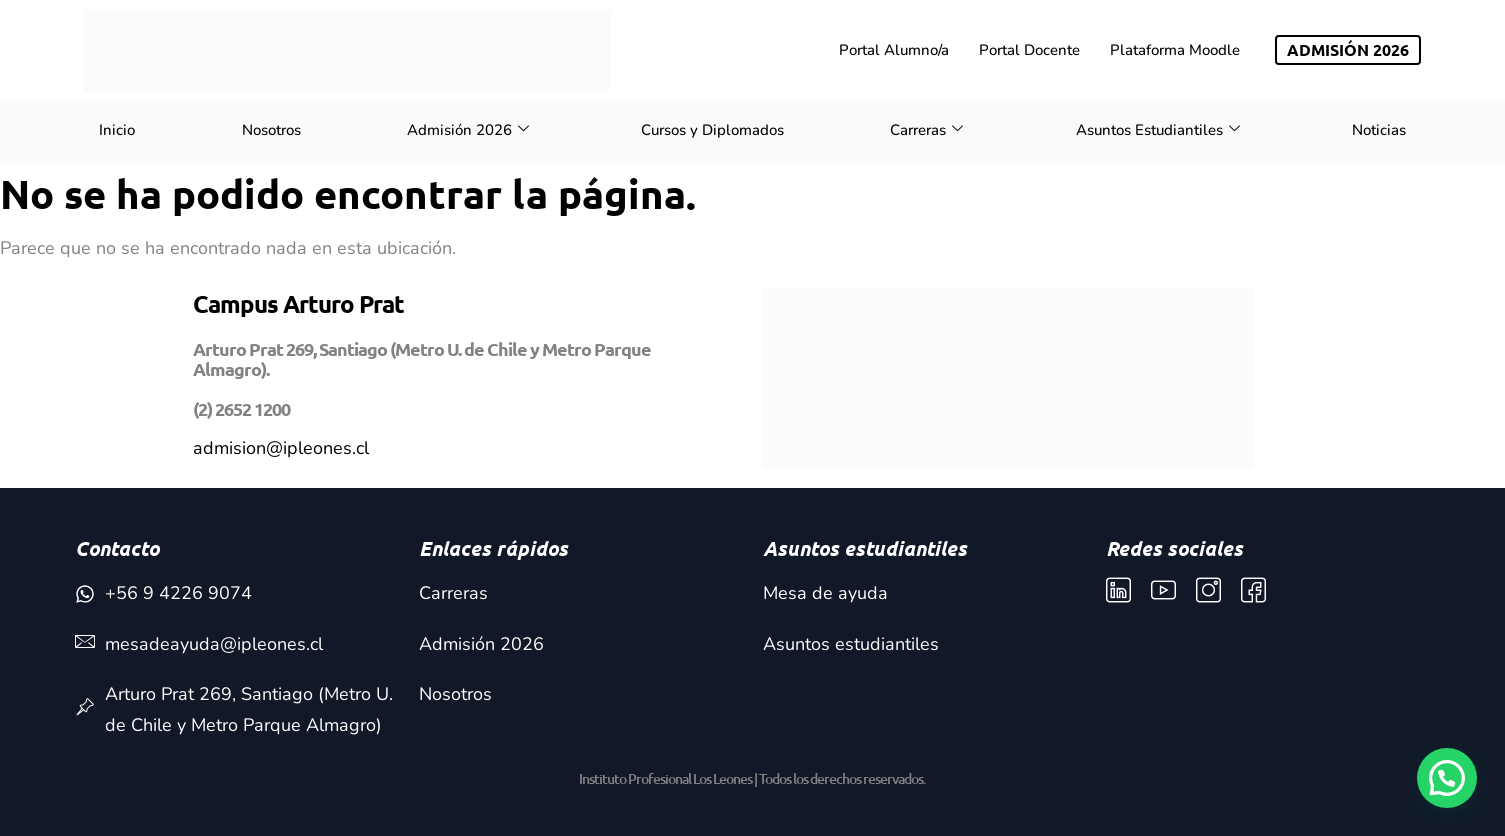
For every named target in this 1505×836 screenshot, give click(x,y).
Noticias (1379, 130)
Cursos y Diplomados (712, 130)
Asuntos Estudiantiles (1158, 130)
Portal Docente (1029, 50)
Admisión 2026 (468, 130)
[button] (1447, 778)
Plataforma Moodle (1175, 50)
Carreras (926, 130)
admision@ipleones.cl (281, 448)
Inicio (117, 130)
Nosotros (271, 130)
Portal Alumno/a (894, 50)
